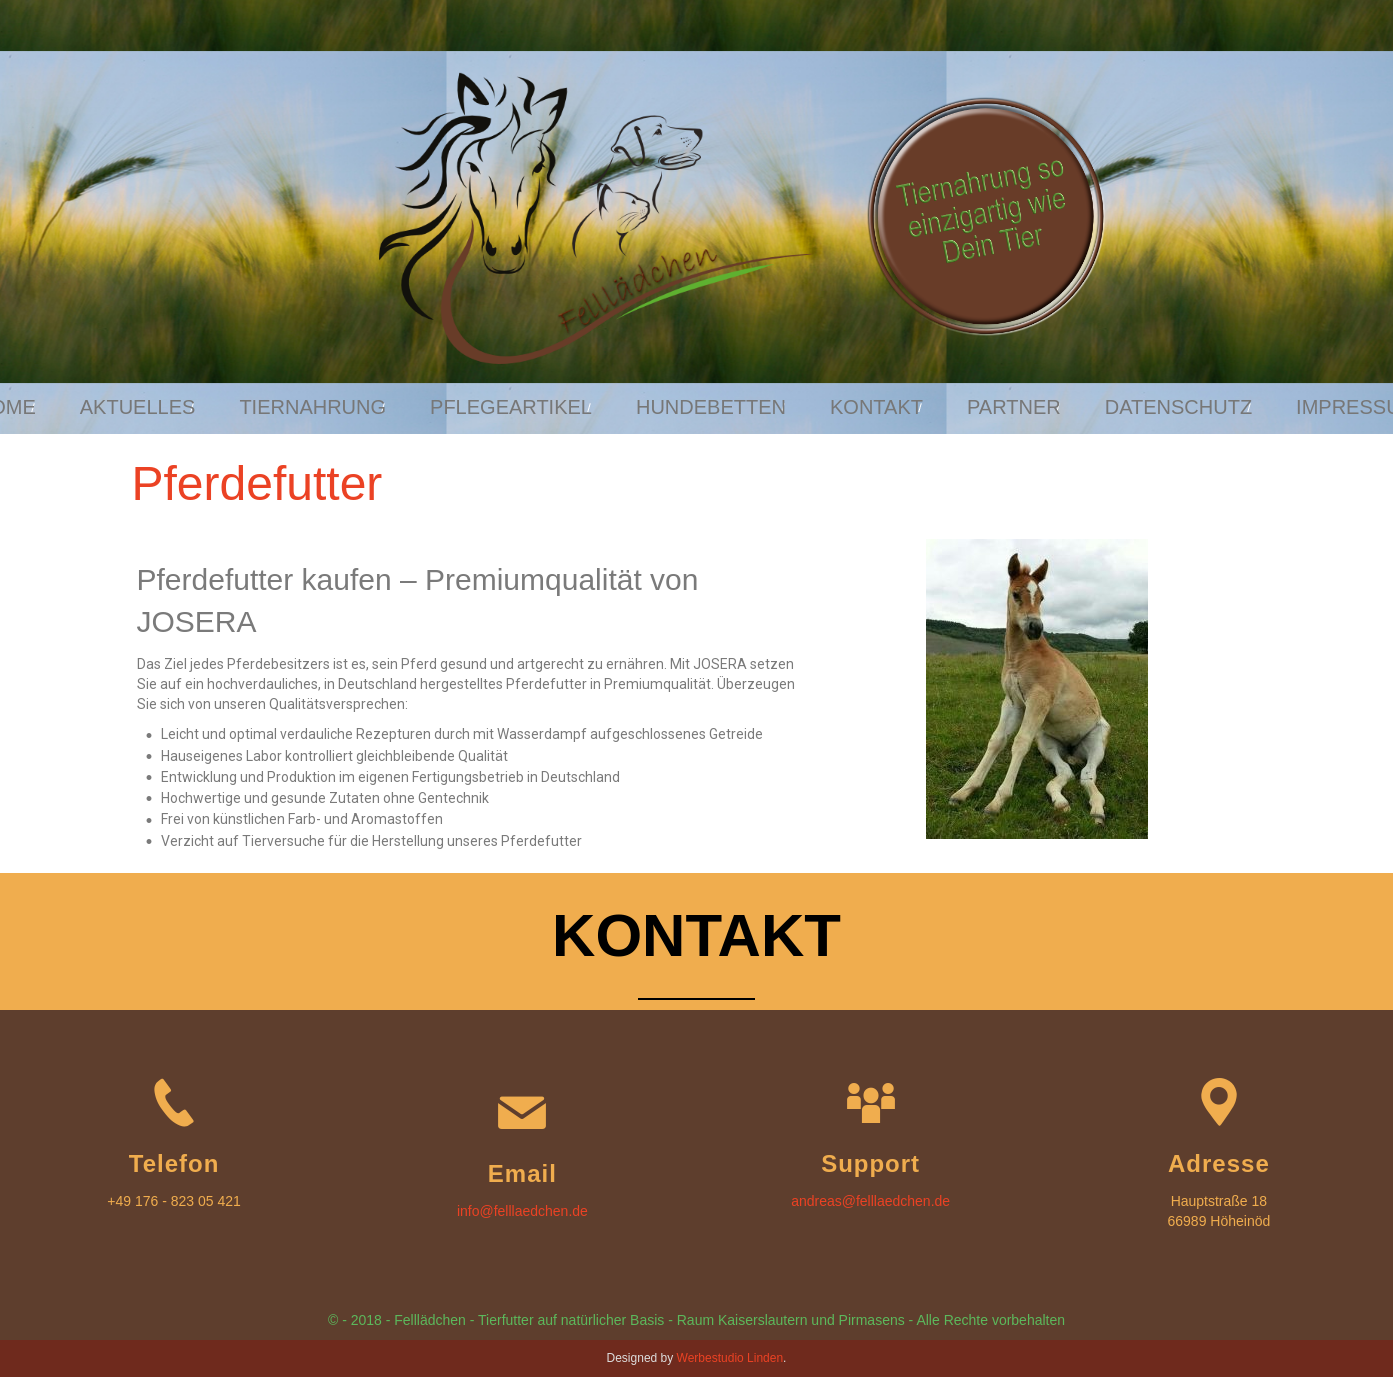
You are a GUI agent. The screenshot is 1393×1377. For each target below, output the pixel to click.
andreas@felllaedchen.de (870, 1201)
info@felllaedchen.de (522, 1211)
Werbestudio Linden (730, 1358)
